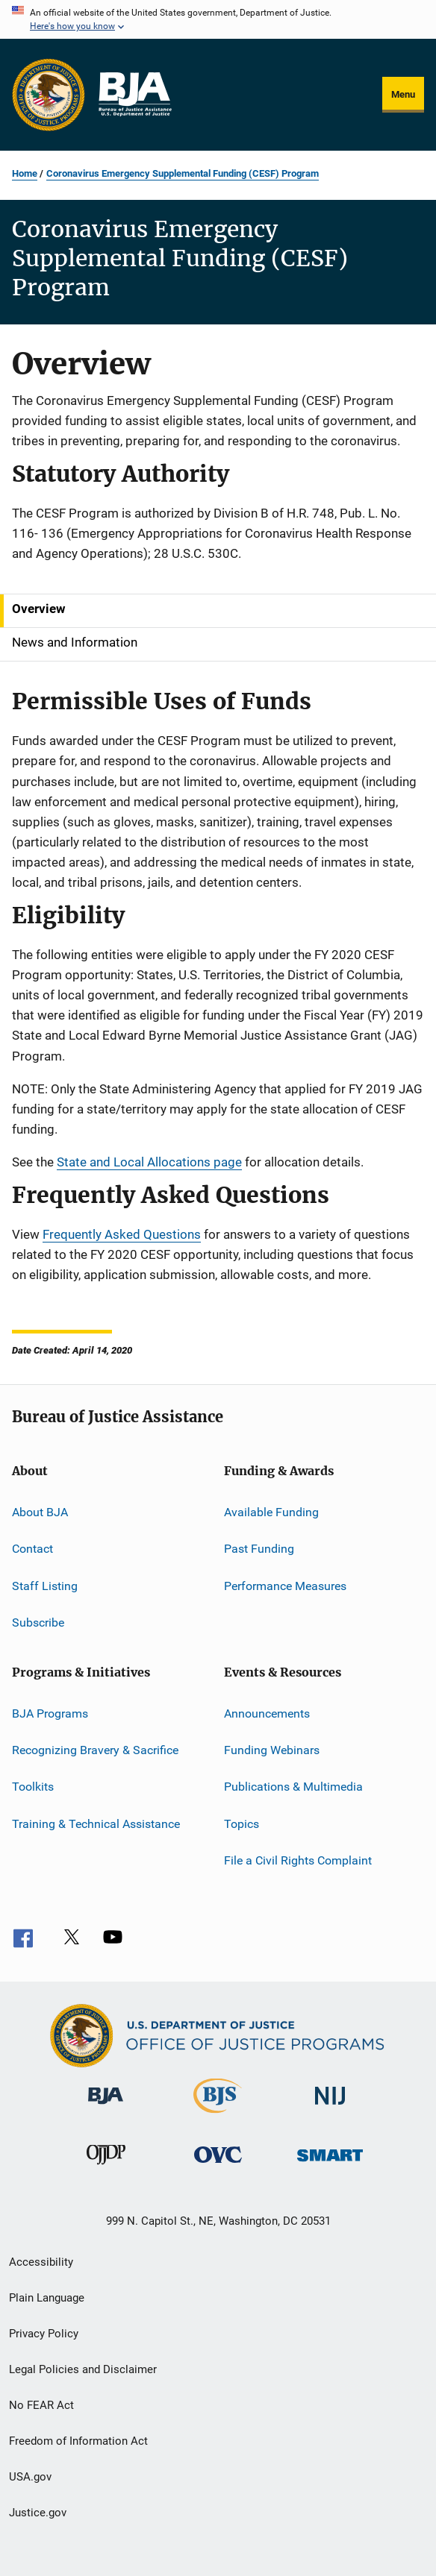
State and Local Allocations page (149, 1162)
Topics (241, 1823)
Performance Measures (285, 1586)
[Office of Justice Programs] (48, 94)
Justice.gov (37, 2512)
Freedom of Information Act (78, 2441)
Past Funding (259, 1549)
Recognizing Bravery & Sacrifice (95, 1750)
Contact (32, 1549)
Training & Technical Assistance (96, 1823)
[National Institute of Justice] (330, 2107)
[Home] (134, 94)
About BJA (40, 1512)
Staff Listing (45, 1586)
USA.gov (30, 2477)
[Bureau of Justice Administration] (105, 2107)
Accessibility (41, 2262)
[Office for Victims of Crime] (218, 2165)
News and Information (74, 642)
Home (24, 173)
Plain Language (46, 2298)
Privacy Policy (43, 2333)
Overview (39, 608)
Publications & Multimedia (293, 1786)
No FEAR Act (41, 2405)
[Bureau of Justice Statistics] (217, 2116)
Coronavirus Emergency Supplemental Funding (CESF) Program (182, 173)
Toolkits (33, 1786)
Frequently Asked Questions (122, 1234)
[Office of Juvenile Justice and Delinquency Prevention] (106, 2167)
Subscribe (38, 1622)
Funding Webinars (272, 1750)
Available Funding (271, 1512)
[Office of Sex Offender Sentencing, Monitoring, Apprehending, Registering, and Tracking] (330, 2164)
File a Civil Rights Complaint (298, 1860)
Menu (403, 94)
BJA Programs (50, 1713)
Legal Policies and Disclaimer (83, 2369)
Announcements (267, 1713)
